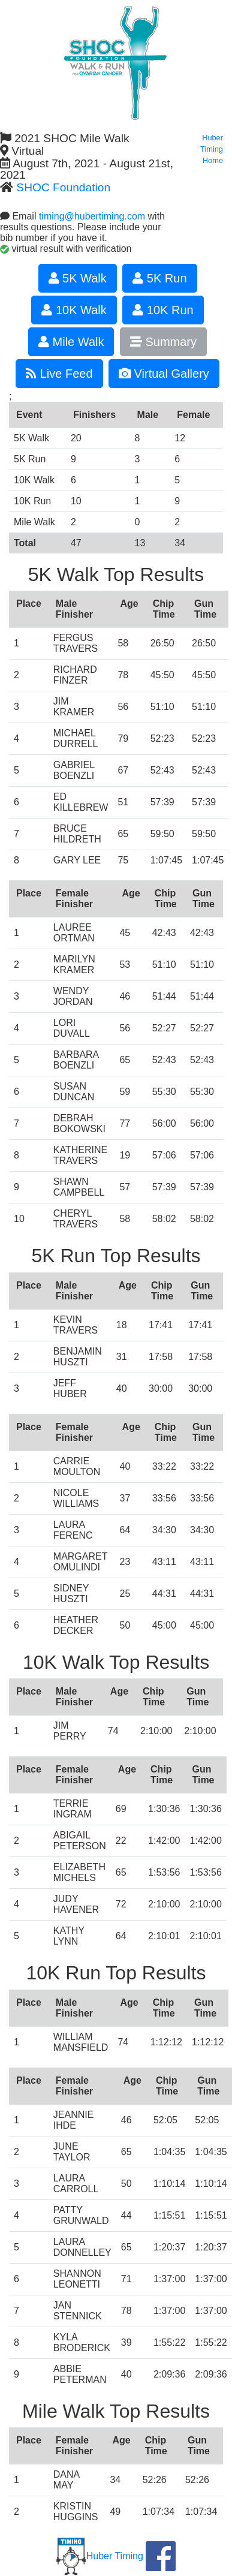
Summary (163, 341)
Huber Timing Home (211, 149)
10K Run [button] (162, 310)
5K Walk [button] (78, 278)
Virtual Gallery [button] (164, 373)
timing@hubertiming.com (92, 216)
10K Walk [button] (73, 310)
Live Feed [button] (59, 373)
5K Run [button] (159, 278)
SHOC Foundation (63, 187)
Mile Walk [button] (71, 341)
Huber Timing (99, 2556)
